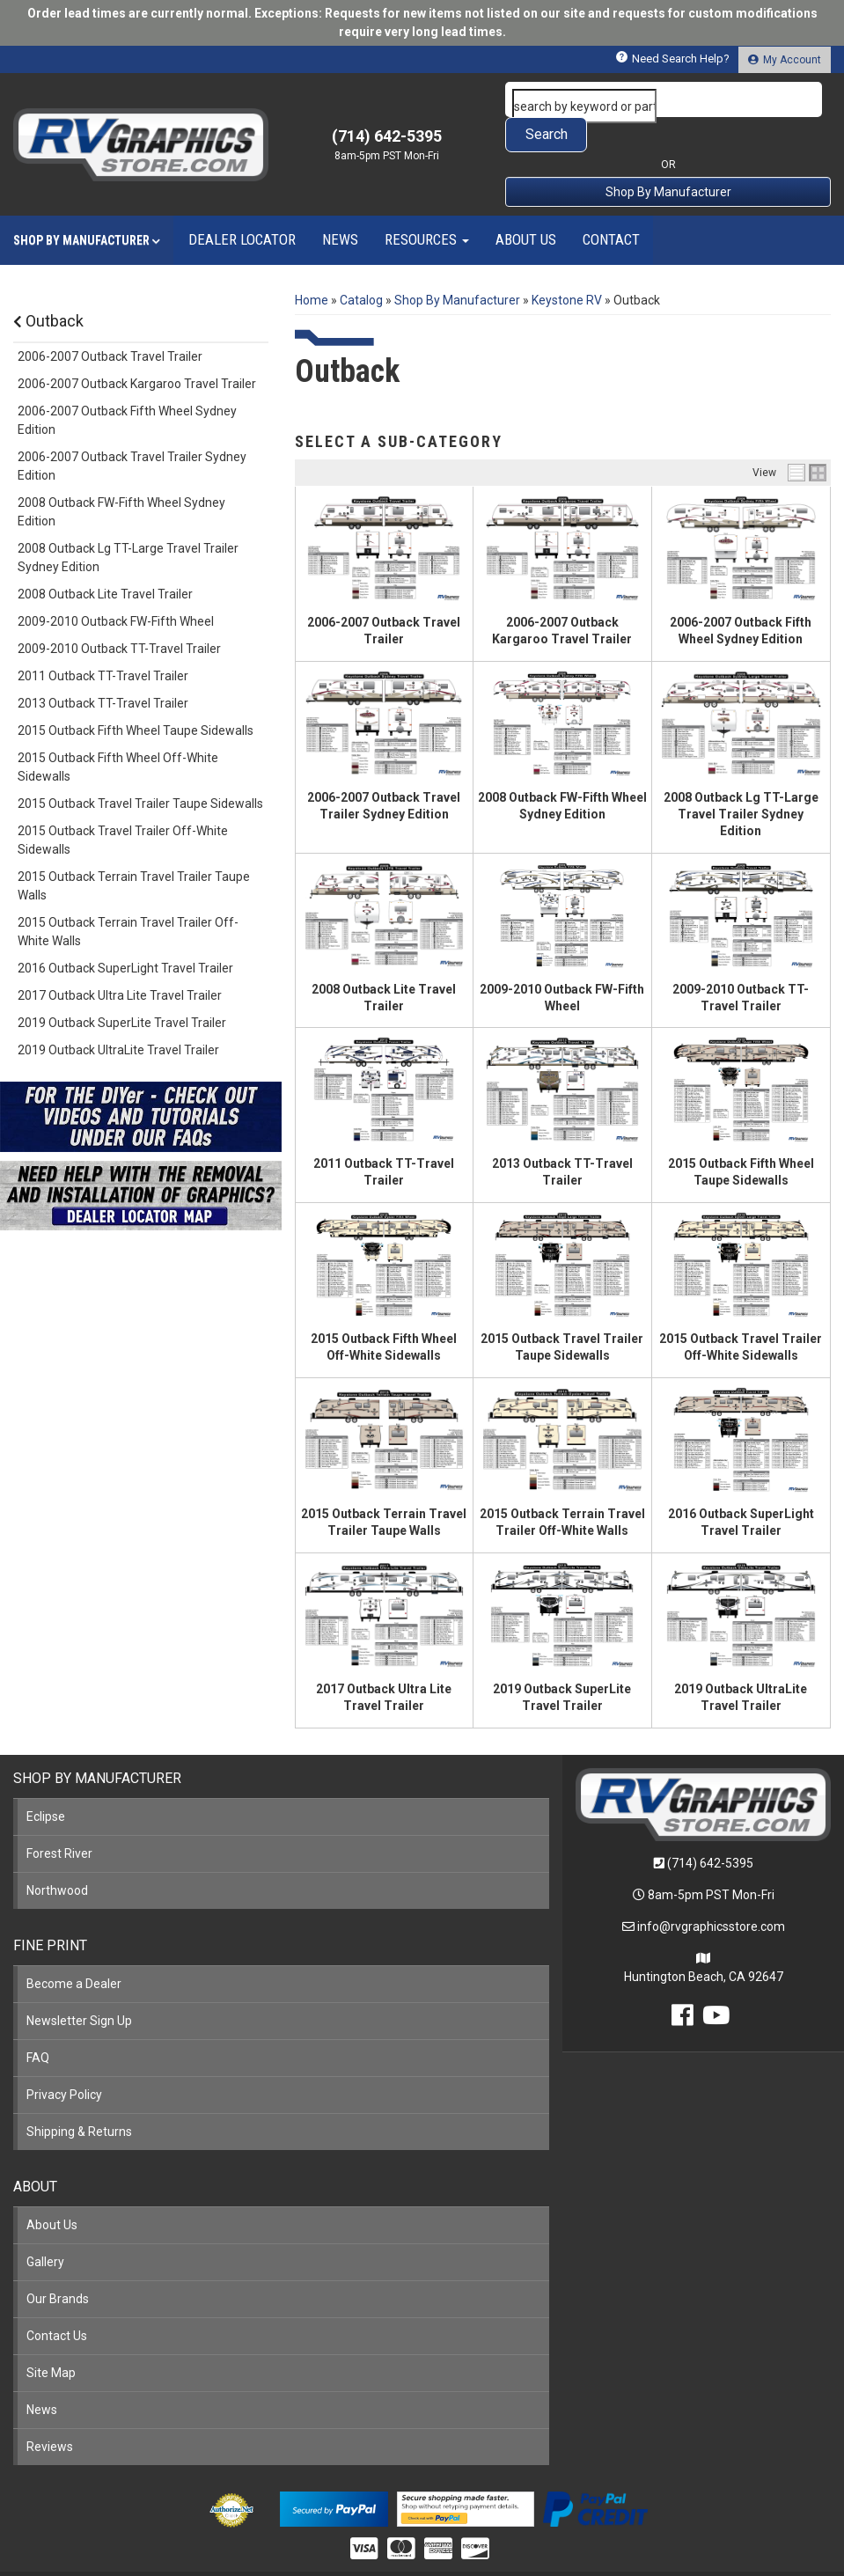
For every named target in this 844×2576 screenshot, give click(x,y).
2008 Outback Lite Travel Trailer (105, 559)
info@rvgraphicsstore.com (711, 1891)
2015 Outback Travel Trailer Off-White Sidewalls (123, 805)
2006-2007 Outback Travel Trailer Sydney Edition (132, 431)
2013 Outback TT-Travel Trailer (103, 668)
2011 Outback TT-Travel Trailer (103, 641)
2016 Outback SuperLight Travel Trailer (125, 933)
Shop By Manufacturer (668, 157)
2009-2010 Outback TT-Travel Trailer (119, 613)
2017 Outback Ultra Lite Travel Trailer (120, 960)
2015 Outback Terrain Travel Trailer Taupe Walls (134, 850)
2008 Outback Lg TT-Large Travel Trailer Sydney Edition (741, 779)
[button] (668, 99)
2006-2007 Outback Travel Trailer (110, 321)
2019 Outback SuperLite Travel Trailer (122, 987)
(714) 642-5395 (710, 1828)
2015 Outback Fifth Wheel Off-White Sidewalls (118, 732)
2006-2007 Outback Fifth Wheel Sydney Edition (127, 385)
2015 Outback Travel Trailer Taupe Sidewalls (140, 768)
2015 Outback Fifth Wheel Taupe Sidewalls (135, 695)
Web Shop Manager (557, 2555)
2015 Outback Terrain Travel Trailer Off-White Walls (128, 896)
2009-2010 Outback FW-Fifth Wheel (116, 586)
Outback (48, 285)
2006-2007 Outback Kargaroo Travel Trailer (137, 348)
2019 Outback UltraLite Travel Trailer (118, 1015)
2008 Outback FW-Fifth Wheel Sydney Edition (121, 476)
